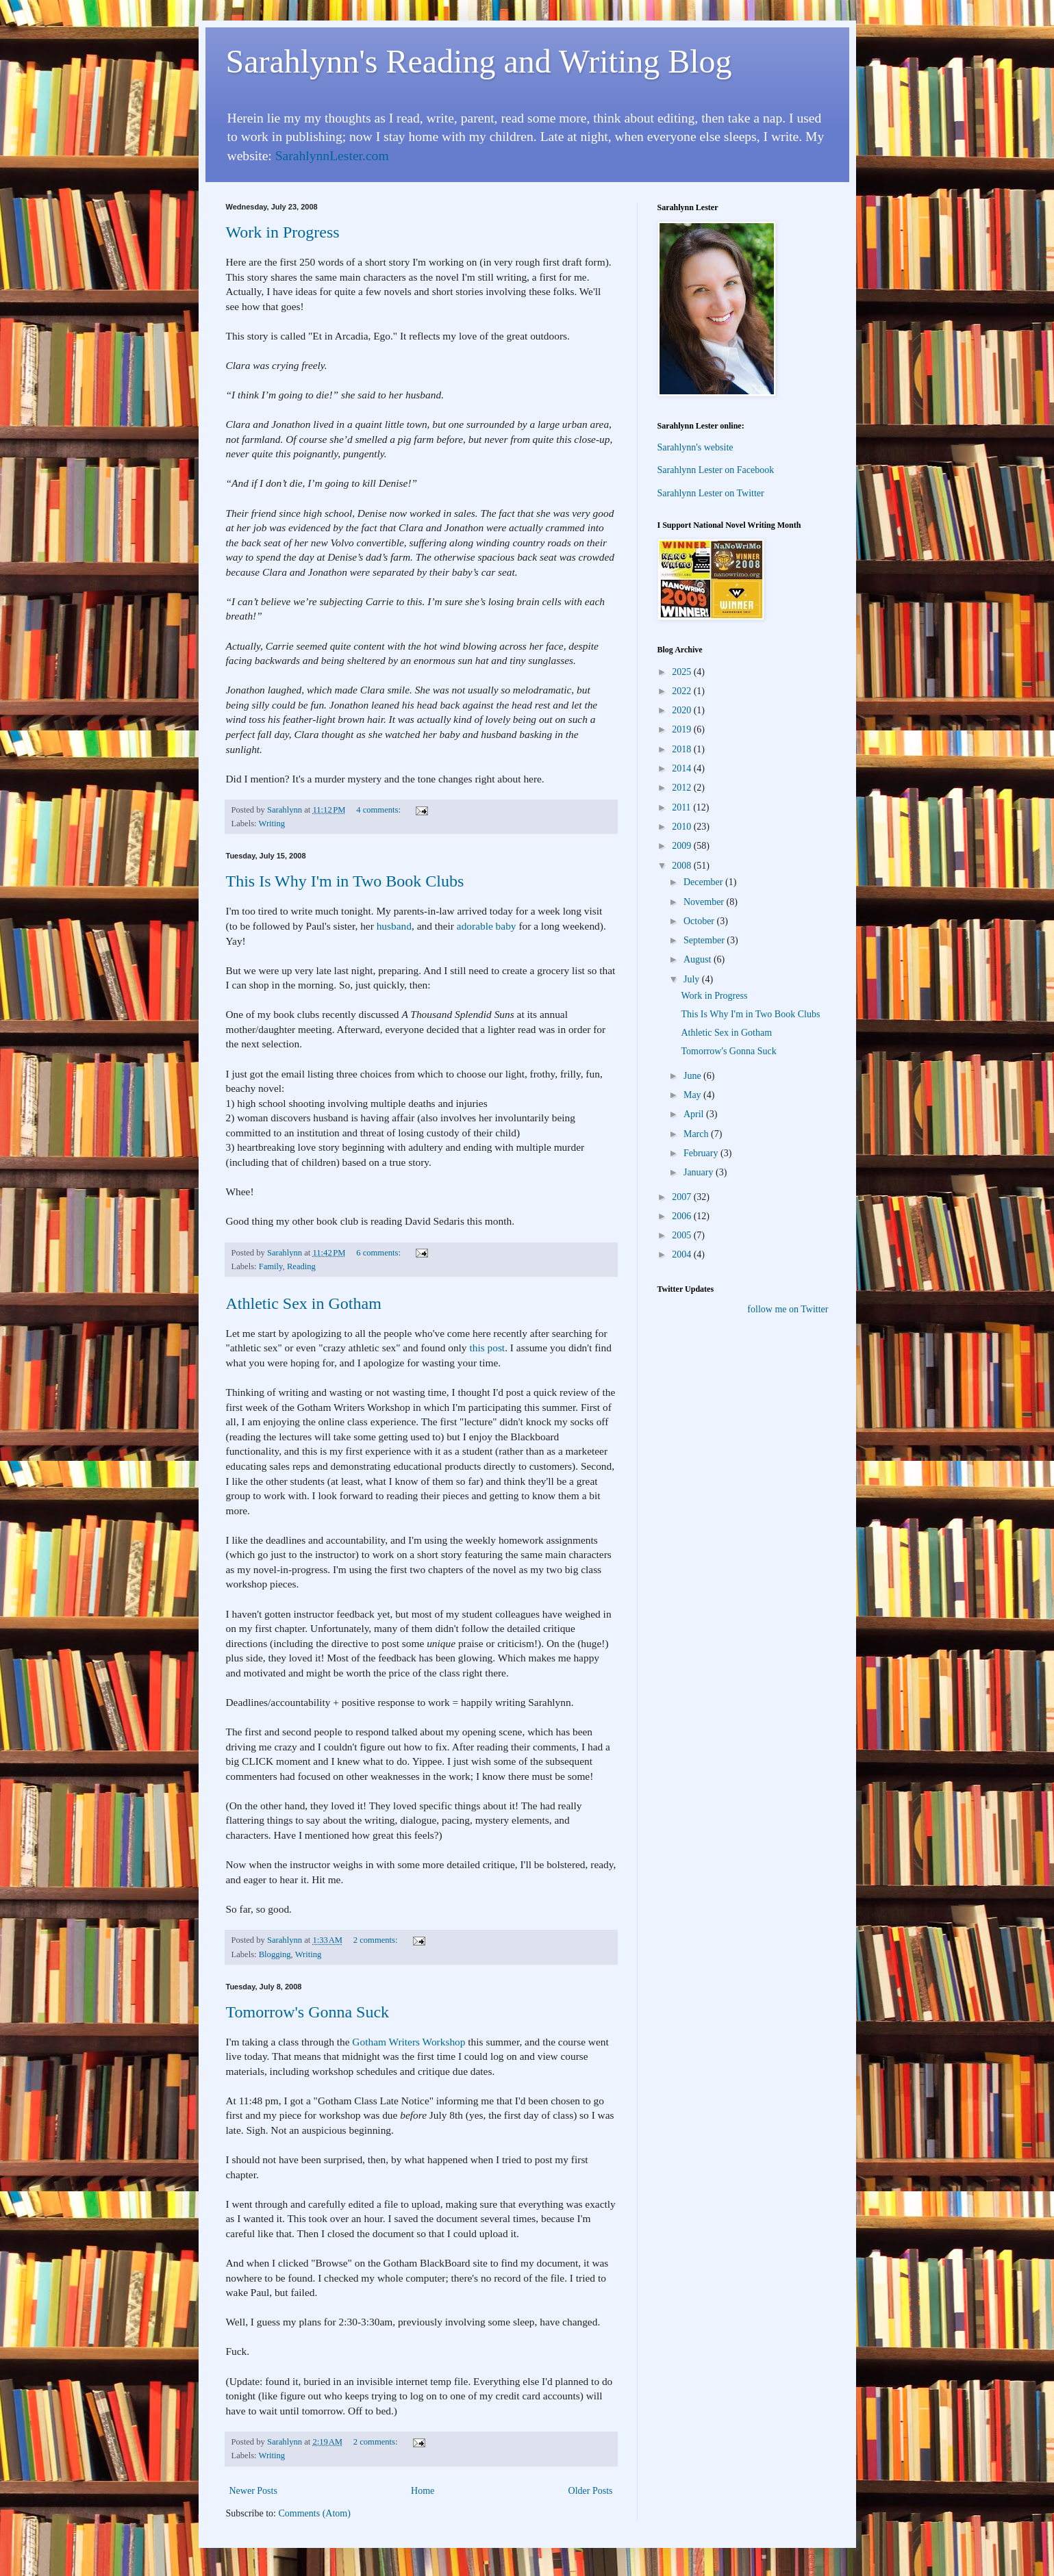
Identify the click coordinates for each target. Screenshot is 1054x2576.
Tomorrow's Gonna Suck (308, 2012)
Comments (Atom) (315, 2513)
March (697, 1134)
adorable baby (486, 926)
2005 (683, 1235)
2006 (683, 1216)
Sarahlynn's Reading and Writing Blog (479, 61)
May (693, 1095)
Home (422, 2491)
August (698, 959)
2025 (683, 672)
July (692, 979)
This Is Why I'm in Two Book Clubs (345, 881)
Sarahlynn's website (695, 447)
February (701, 1153)
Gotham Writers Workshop (408, 2042)
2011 (682, 807)
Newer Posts (253, 2491)
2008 (683, 865)
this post (487, 1347)
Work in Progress (283, 232)
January (699, 1172)
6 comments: (379, 1253)
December (704, 882)
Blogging (275, 1954)
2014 (683, 768)
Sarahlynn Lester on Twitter (710, 493)
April (694, 1114)
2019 (683, 729)
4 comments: (379, 810)
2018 (683, 749)
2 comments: (376, 1940)
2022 (683, 691)
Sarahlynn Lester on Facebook (716, 470)
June (693, 1076)
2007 (683, 1197)
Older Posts (590, 2491)
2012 (683, 787)
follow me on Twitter (787, 1309)
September (705, 940)
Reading (301, 1266)
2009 (683, 846)
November (705, 902)
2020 (683, 710)
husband (394, 926)
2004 (683, 1254)
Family (271, 1266)
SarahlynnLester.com (332, 156)
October (700, 921)
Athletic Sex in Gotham (303, 1303)
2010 (683, 826)
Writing (272, 823)
